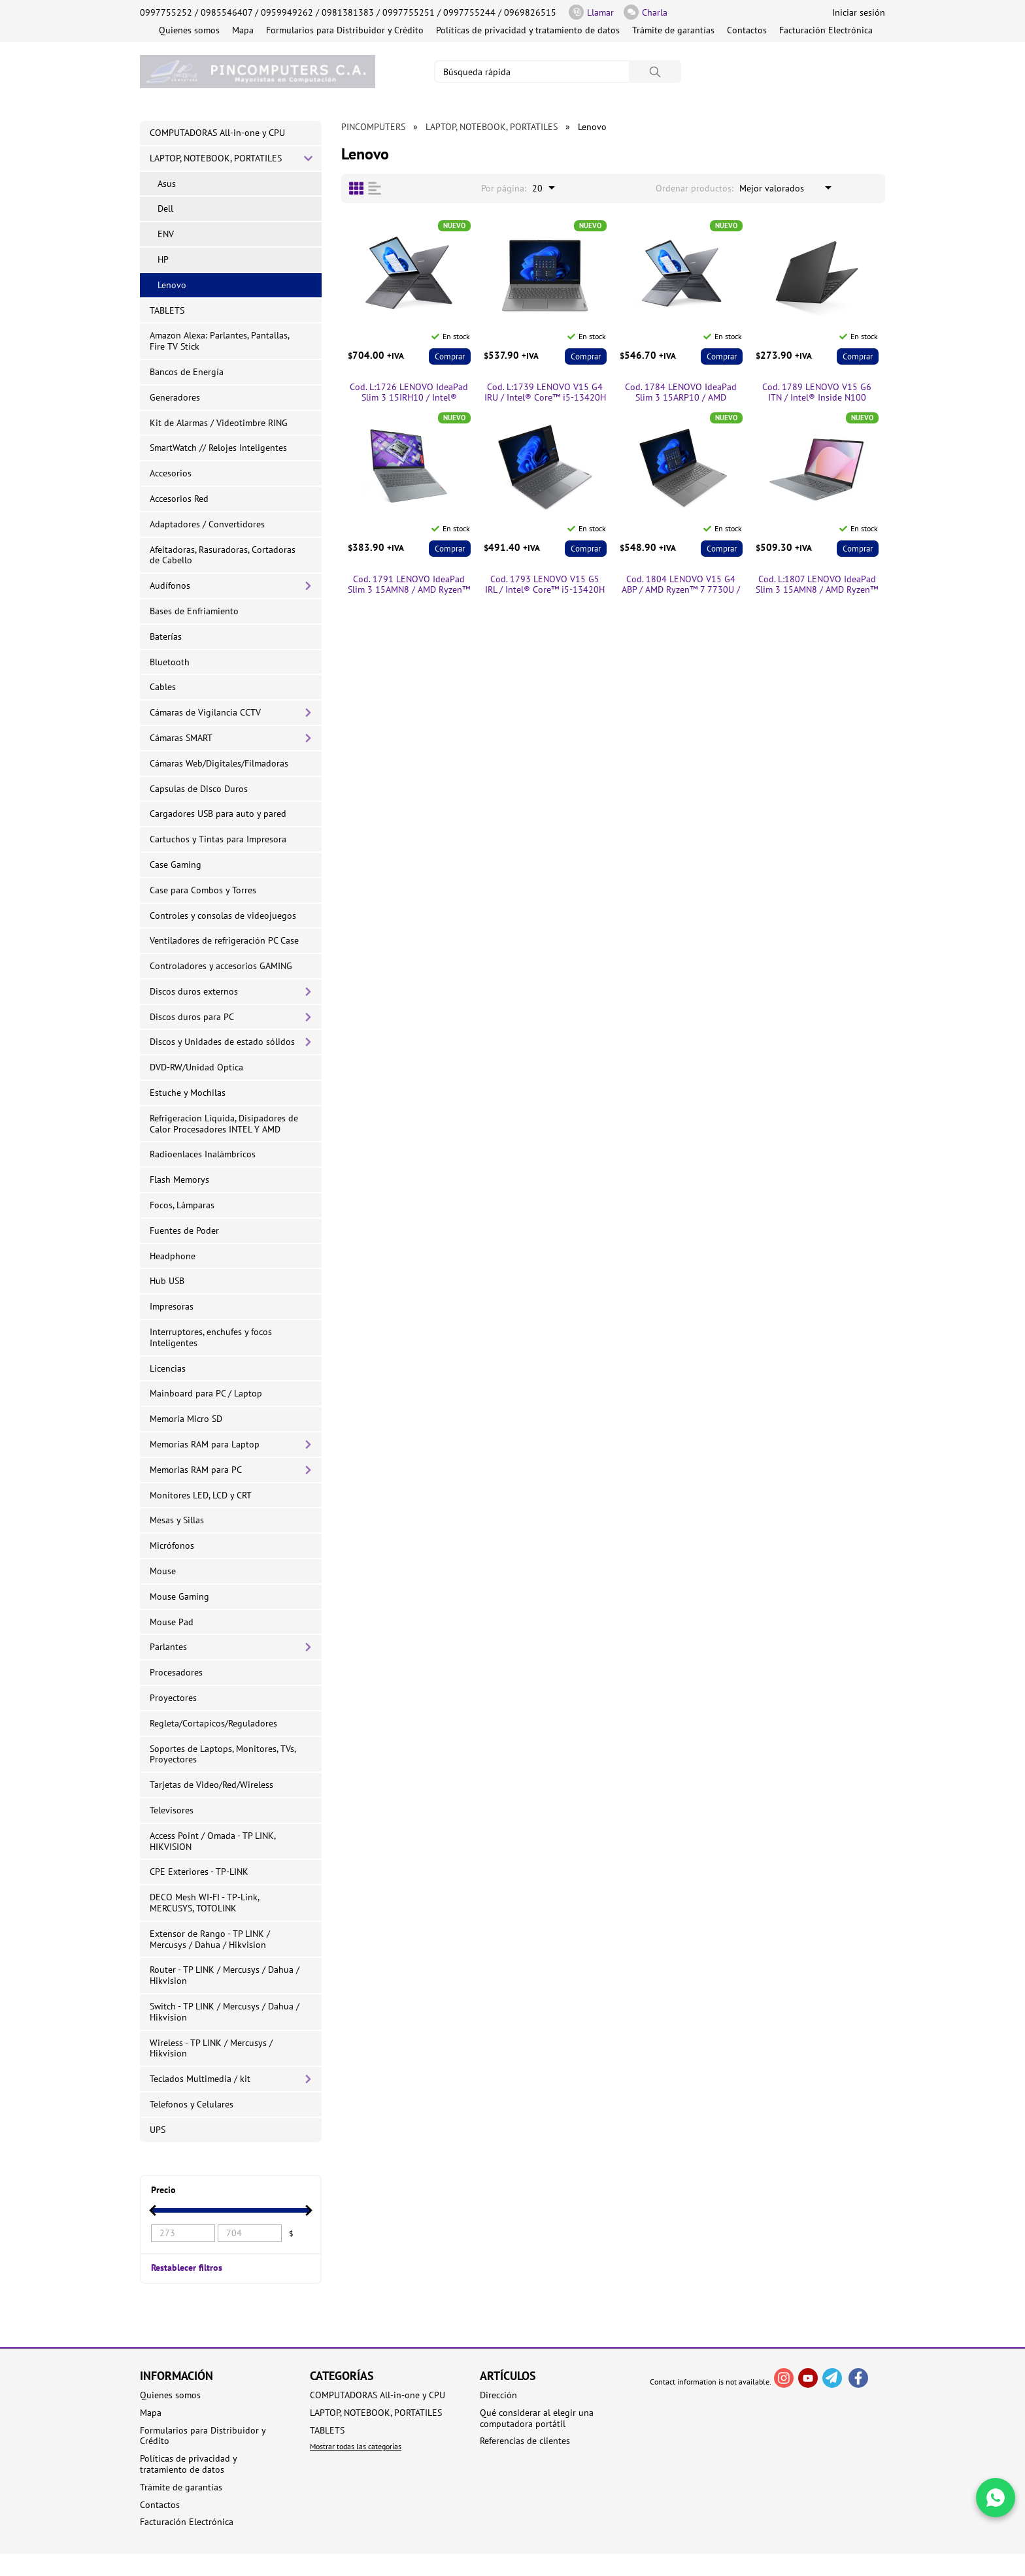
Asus (167, 184)
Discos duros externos (194, 991)
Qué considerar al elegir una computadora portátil (537, 2418)
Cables (163, 687)
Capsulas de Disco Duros (199, 789)
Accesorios (171, 473)
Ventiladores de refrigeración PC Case (224, 940)
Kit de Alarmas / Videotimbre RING (219, 423)
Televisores (171, 1810)
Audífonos (170, 585)
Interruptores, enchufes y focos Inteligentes (211, 1337)
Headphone (172, 1256)
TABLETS (167, 310)
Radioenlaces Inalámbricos (203, 1154)
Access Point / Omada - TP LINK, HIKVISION (213, 1841)
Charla (645, 12)
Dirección (498, 2395)
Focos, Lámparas (182, 1205)
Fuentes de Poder (184, 1230)
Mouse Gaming (179, 1596)
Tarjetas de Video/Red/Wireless (211, 1785)
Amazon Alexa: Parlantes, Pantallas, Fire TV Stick (220, 340)
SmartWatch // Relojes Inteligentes (218, 448)
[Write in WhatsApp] (995, 2497)
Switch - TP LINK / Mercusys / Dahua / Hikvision (224, 2011)
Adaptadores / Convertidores (207, 524)
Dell (165, 208)
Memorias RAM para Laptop (205, 1444)
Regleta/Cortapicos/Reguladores (213, 1723)
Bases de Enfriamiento (194, 611)
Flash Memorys (179, 1179)
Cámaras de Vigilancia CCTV (205, 712)
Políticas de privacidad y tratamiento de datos (528, 30)
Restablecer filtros (186, 2267)
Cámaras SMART (181, 738)
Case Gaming (175, 864)
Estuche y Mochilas (188, 1092)
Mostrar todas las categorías (355, 2446)
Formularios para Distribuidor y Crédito (345, 30)
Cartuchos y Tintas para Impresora (218, 839)
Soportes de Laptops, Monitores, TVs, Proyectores (223, 1754)
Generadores (175, 397)
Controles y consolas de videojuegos (223, 915)
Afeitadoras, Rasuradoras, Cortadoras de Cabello (222, 555)
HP (163, 259)
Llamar (591, 12)
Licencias (168, 1368)
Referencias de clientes (525, 2441)
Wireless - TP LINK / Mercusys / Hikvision (211, 2048)
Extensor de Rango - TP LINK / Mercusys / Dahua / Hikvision (210, 1939)
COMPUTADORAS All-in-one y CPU (217, 133)
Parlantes (168, 1647)
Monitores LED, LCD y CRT (201, 1495)
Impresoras (171, 1306)
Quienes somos (189, 30)
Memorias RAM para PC (196, 1470)
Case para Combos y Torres (203, 890)
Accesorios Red (179, 498)
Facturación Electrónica (826, 30)
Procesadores (176, 1672)
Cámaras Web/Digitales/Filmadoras (219, 763)
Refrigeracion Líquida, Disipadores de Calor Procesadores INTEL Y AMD (224, 1123)
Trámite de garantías (673, 30)
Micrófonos (172, 1545)
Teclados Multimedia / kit (200, 2079)
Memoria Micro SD (186, 1419)
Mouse (163, 1571)
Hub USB (167, 1281)
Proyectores (173, 1698)
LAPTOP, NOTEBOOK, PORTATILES (216, 158)
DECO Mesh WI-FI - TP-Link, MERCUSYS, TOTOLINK (205, 1902)
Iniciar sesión (858, 12)
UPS (157, 2130)
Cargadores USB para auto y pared (218, 813)
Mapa (243, 30)
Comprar (450, 356)
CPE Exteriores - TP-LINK (199, 1871)
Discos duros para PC (192, 1017)
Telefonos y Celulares (191, 2104)
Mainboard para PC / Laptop (206, 1393)
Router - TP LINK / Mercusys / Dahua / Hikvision (224, 1975)
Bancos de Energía (187, 372)
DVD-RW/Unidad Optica (196, 1067)
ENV (166, 234)
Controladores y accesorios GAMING (221, 966)
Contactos (747, 30)
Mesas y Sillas (177, 1520)
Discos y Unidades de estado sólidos (222, 1042)
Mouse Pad (171, 1622)
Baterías (166, 636)
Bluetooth (170, 662)
